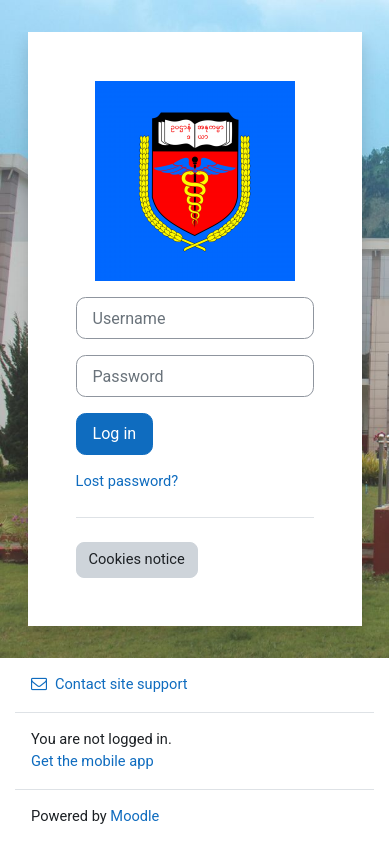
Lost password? (127, 481)
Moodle (134, 816)
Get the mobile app (92, 761)
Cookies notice (137, 559)
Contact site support (109, 684)
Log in (115, 433)
